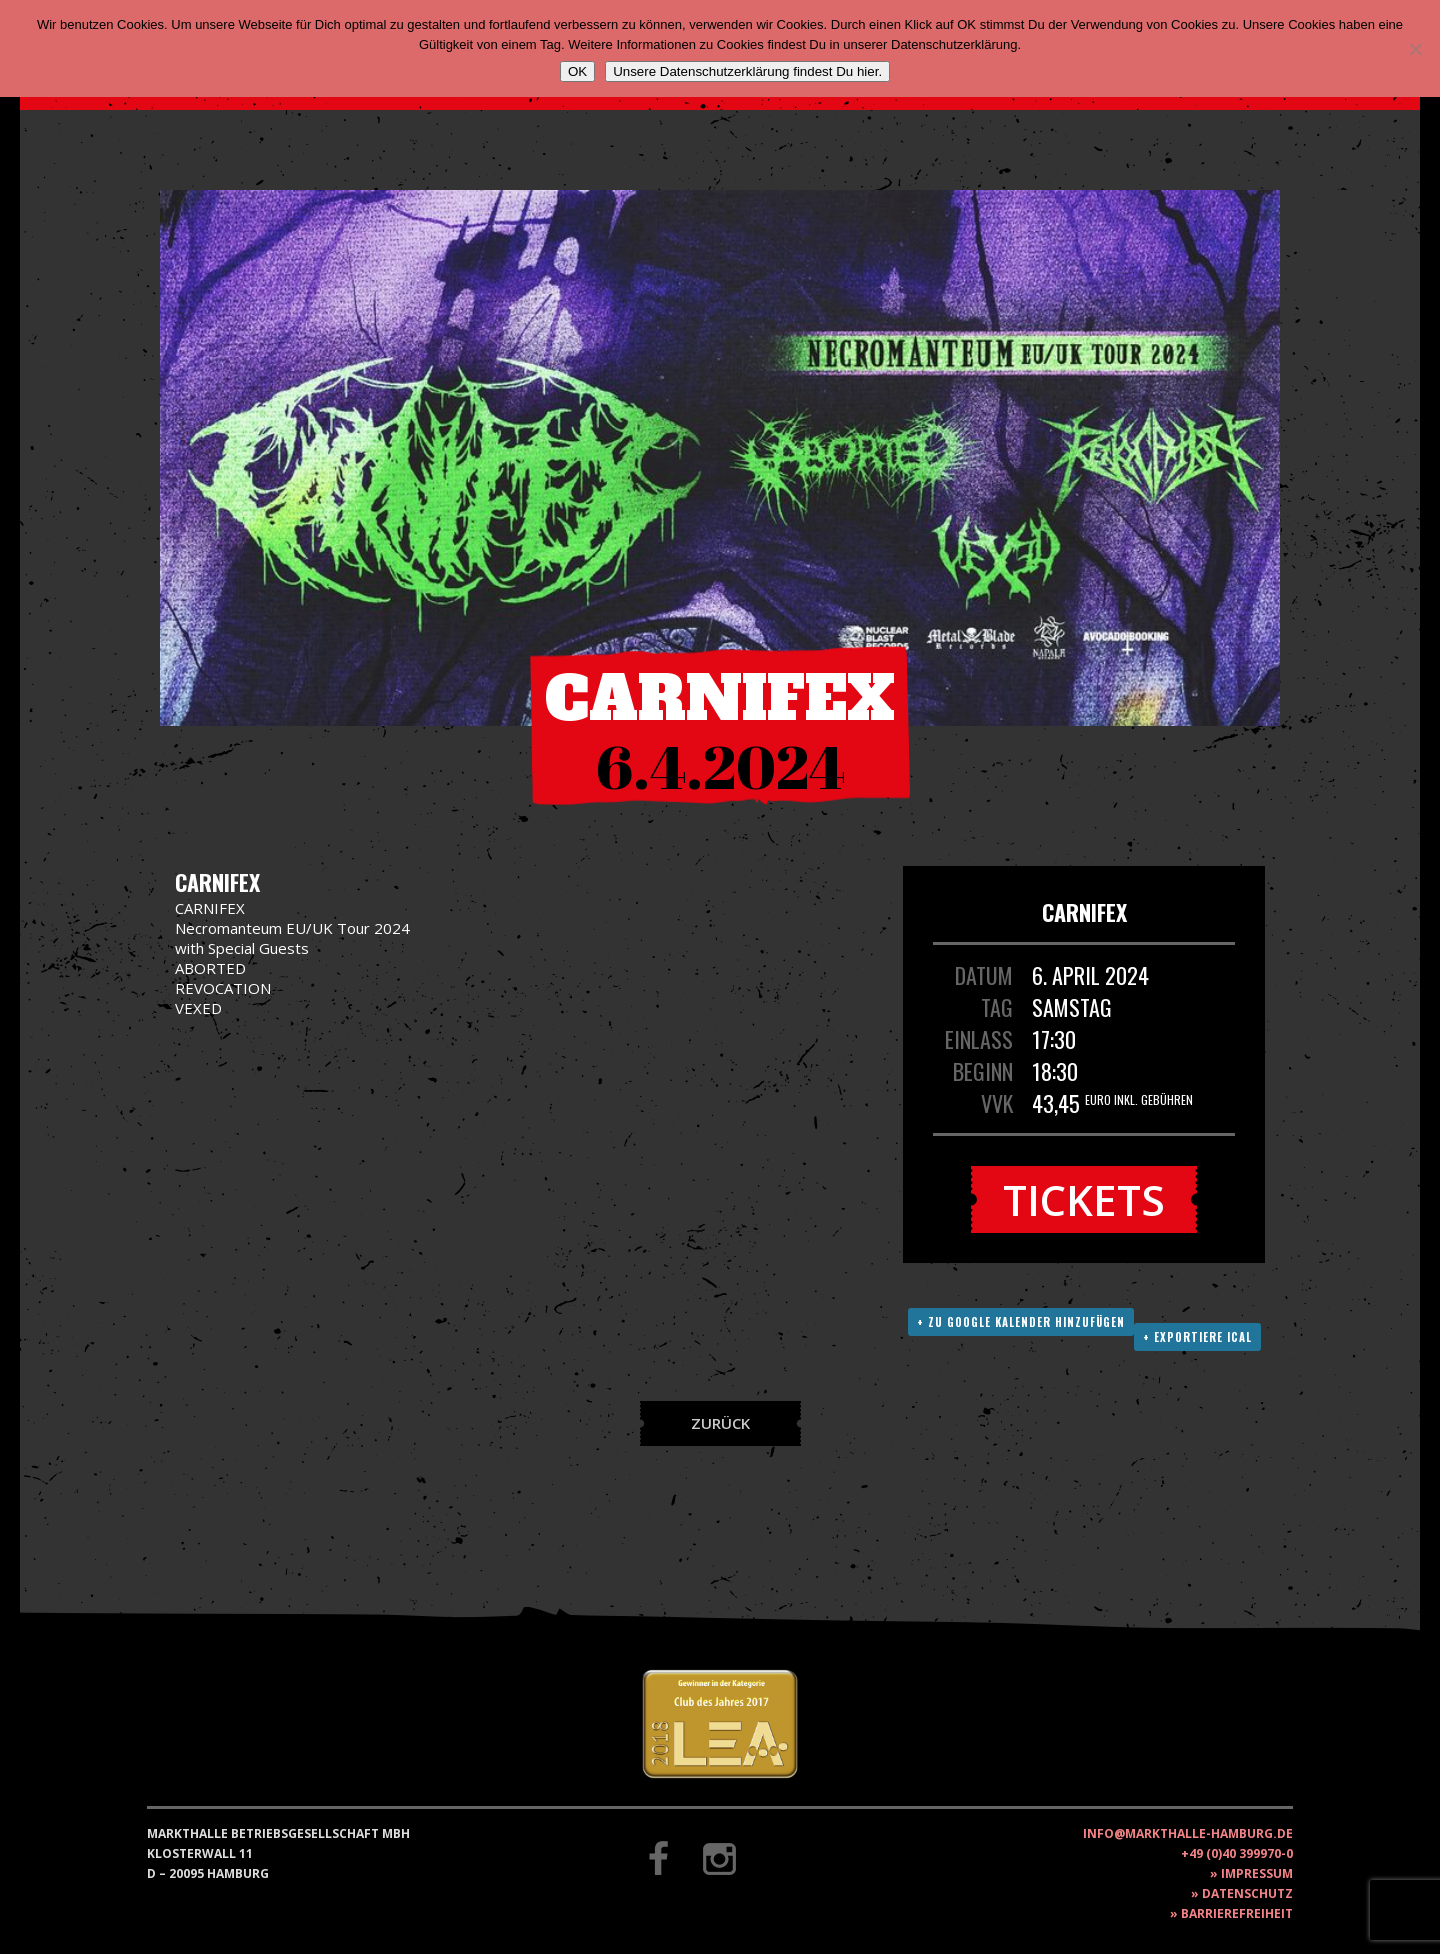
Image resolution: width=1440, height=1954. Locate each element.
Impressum (1257, 1873)
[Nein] (1415, 49)
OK (577, 71)
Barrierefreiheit (1237, 1913)
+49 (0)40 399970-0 (1237, 1853)
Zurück (720, 1423)
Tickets (1084, 1199)
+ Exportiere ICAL (1197, 1337)
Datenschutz (1247, 1893)
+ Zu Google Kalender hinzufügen (1021, 1322)
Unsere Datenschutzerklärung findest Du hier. (747, 71)
